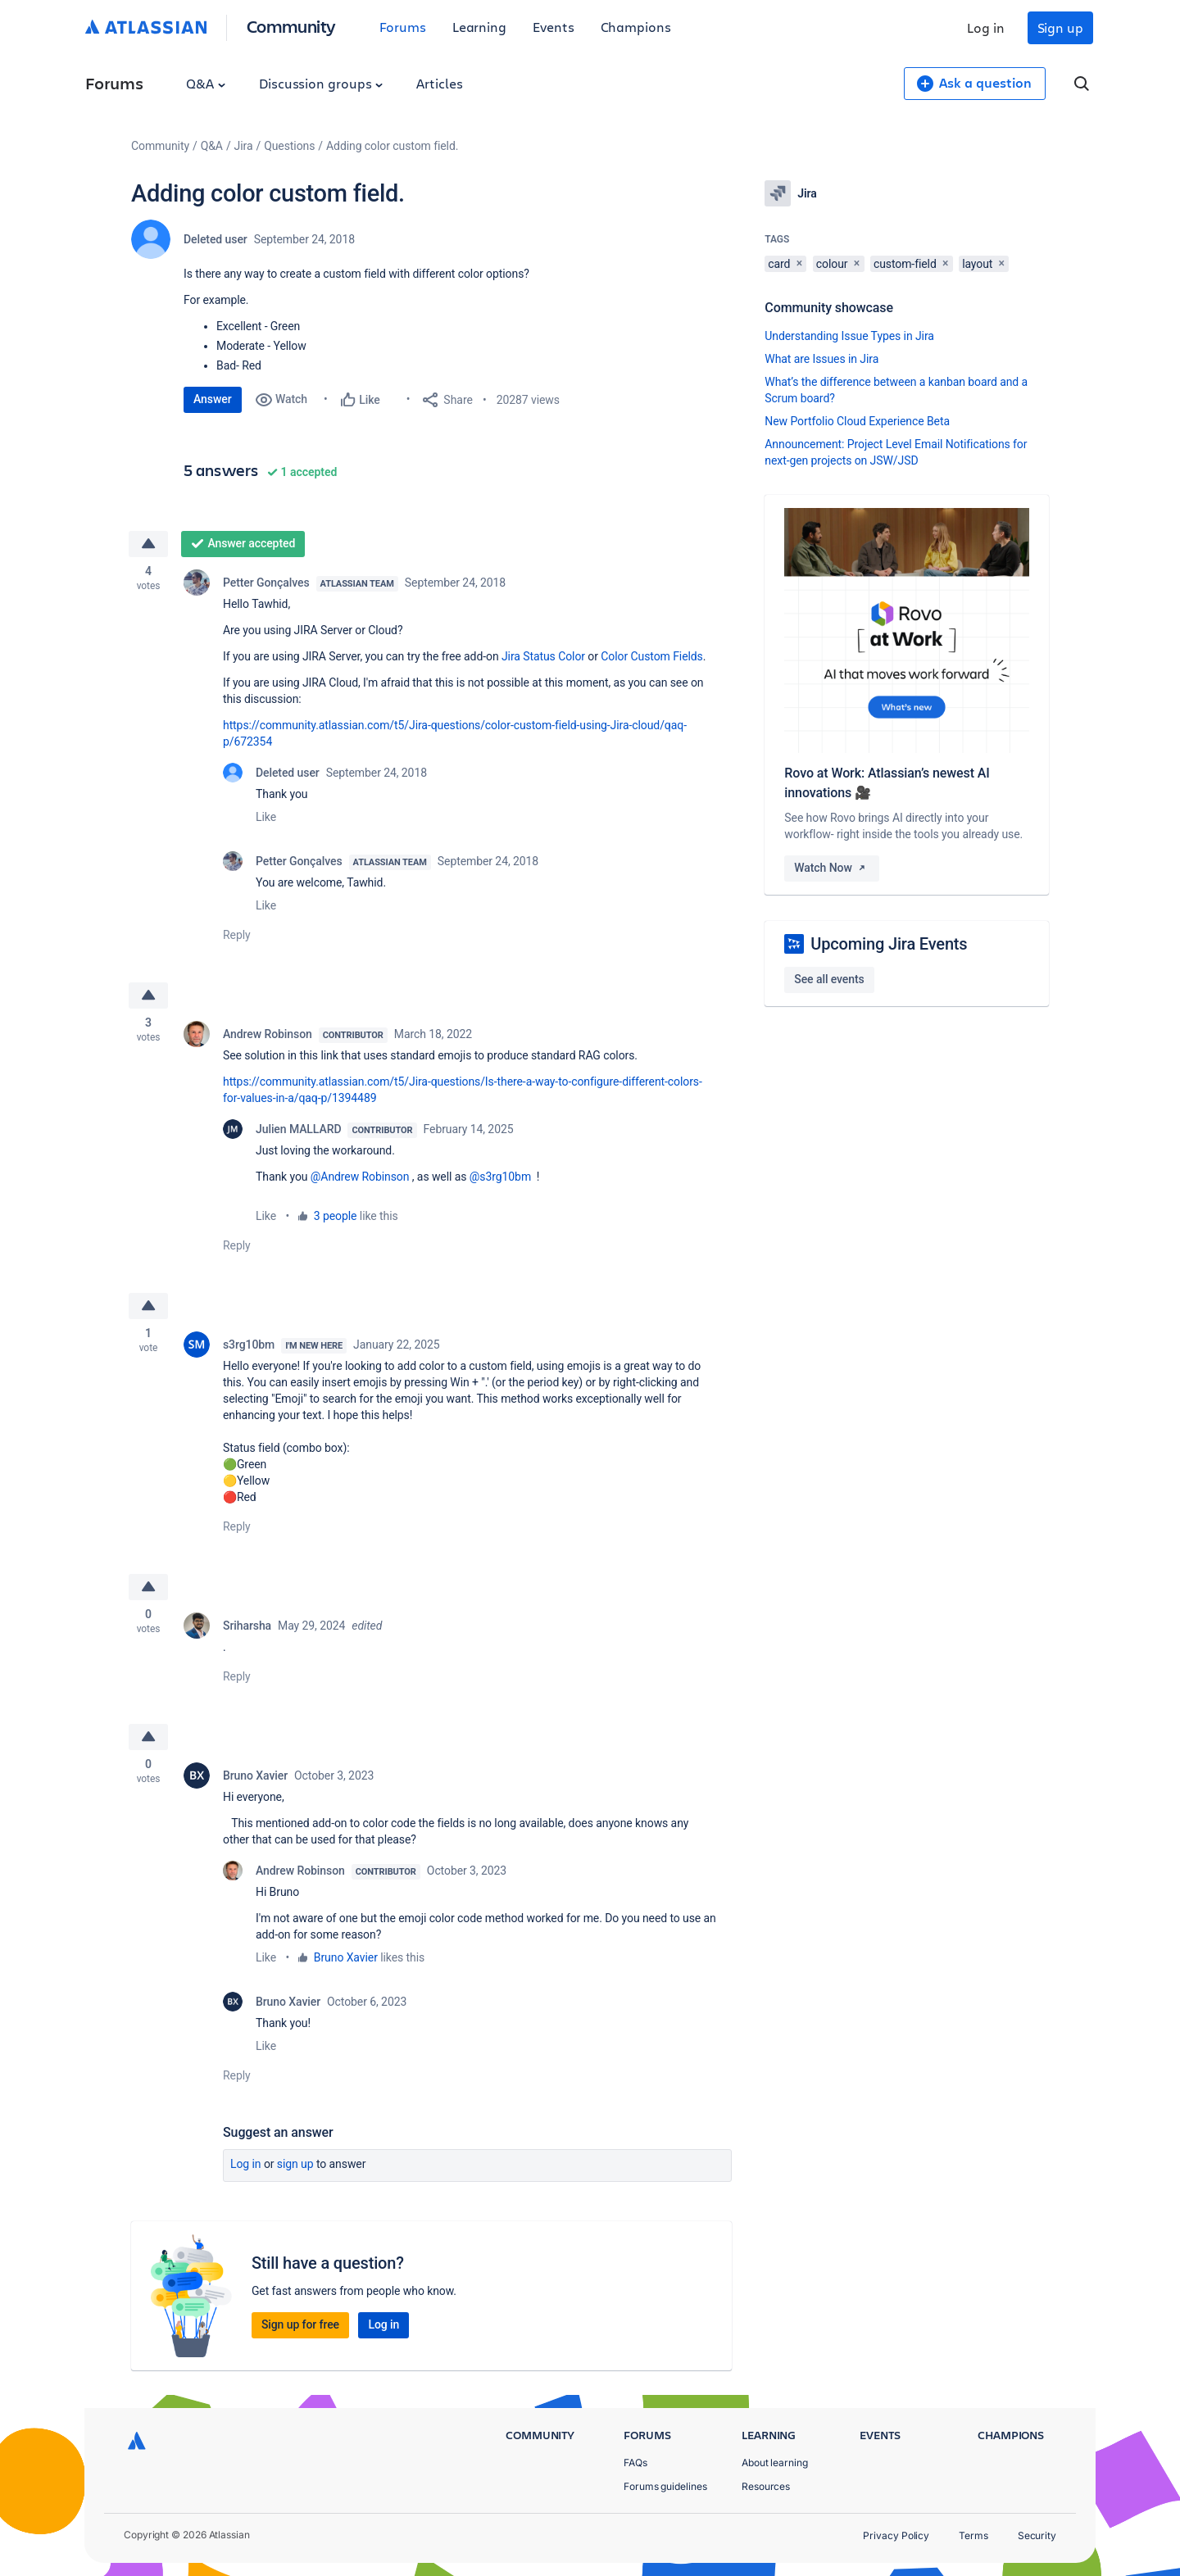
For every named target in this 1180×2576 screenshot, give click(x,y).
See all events (829, 979)
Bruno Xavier (255, 1780)
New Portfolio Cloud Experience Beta (857, 421)
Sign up (1060, 27)
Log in (986, 27)
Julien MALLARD (298, 1130)
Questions (289, 145)
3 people (335, 1217)
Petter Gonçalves (266, 583)
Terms (973, 2535)
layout (977, 263)
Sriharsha (247, 1629)
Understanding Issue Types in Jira (849, 335)
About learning (775, 2462)
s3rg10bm (249, 1347)
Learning (479, 26)
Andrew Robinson (267, 1035)
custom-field (905, 263)
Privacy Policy (896, 2535)
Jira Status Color (543, 657)
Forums (402, 26)
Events (553, 26)
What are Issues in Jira (821, 358)
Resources (766, 2486)
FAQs (635, 2462)
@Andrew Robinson (360, 1178)
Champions (636, 26)
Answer (212, 399)
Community (291, 26)
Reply (237, 935)
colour (832, 263)
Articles (439, 83)
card (779, 263)
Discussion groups (321, 83)
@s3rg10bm (500, 1178)
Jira (243, 145)
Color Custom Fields (651, 657)
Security (1037, 2535)
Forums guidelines (665, 2486)
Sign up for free (300, 2329)
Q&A (205, 83)
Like (266, 817)
